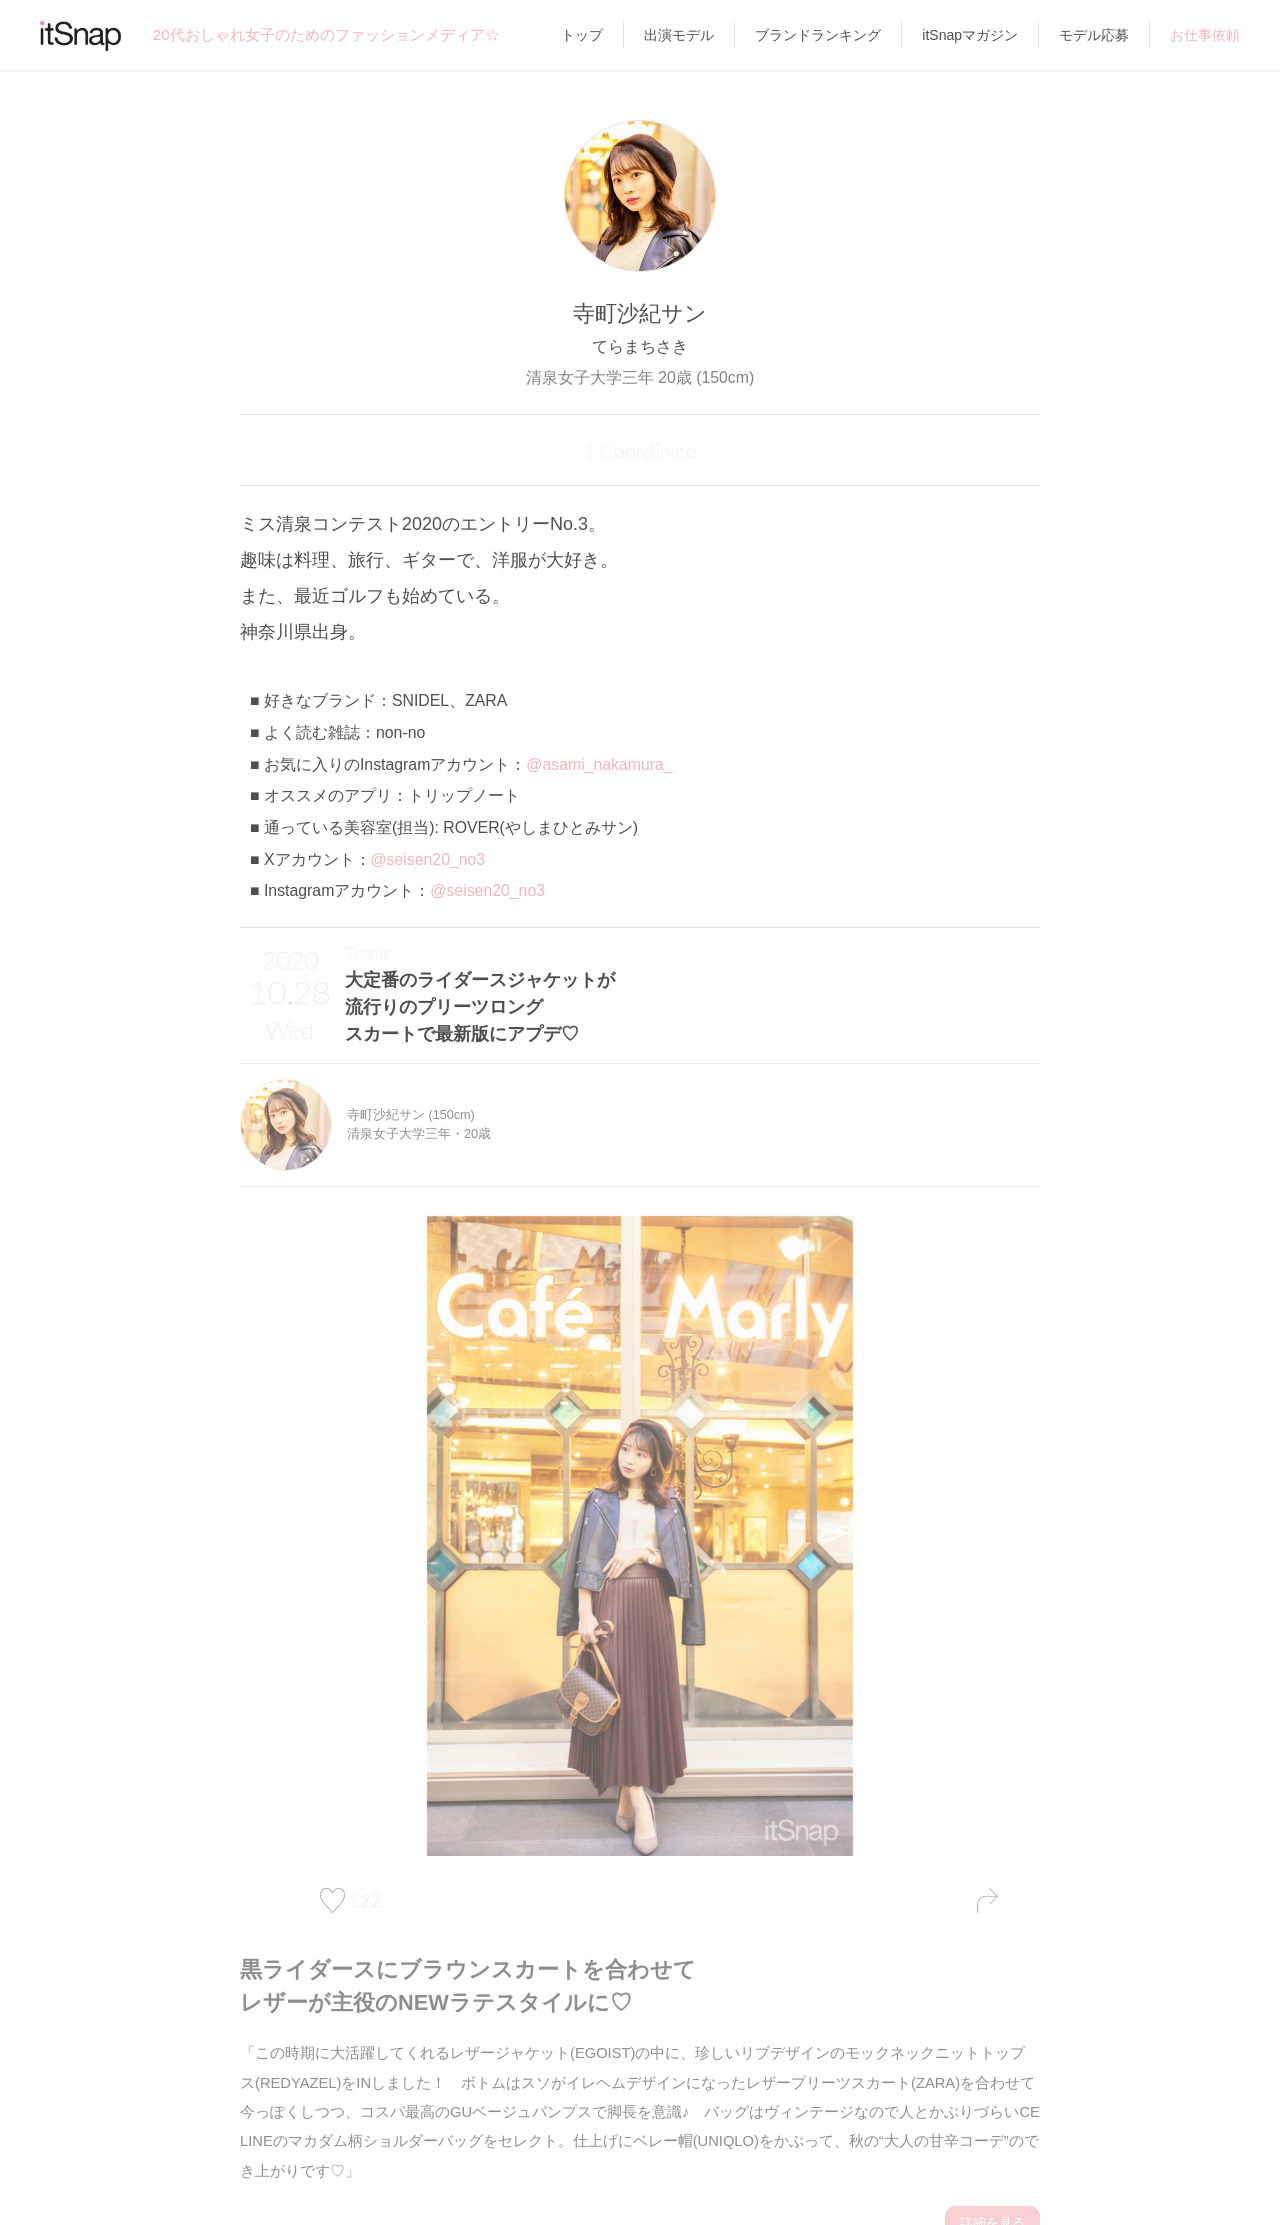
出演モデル (679, 35)
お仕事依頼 (1205, 35)
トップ (582, 35)
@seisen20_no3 (428, 859)
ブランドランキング (818, 35)
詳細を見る (995, 2191)
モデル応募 (1094, 35)
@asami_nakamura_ (599, 764)
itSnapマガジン (970, 35)
